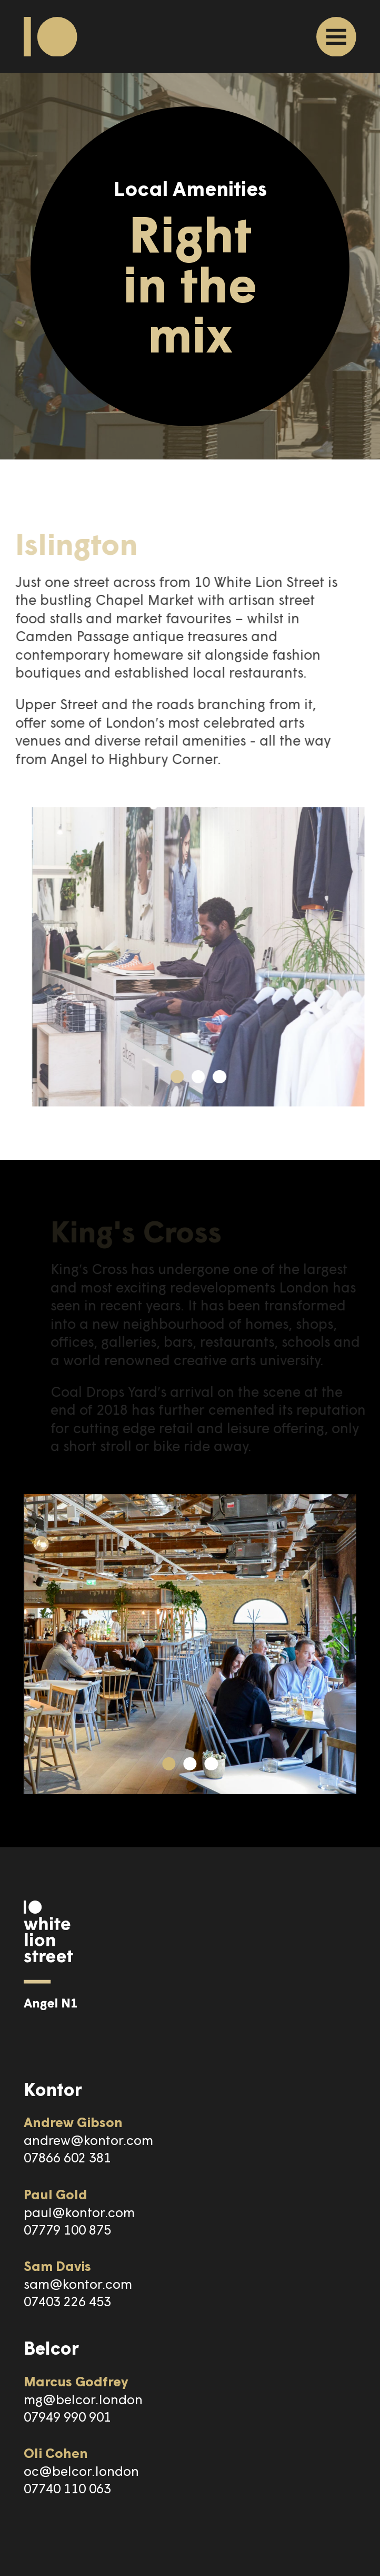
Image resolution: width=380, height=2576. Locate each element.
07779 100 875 (67, 2229)
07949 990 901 (67, 2416)
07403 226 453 (67, 2300)
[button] (196, 1076)
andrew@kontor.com (88, 2139)
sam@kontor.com (78, 2283)
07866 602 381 (67, 2157)
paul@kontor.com (79, 2211)
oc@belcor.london (81, 2470)
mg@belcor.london (83, 2398)
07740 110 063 (67, 2487)
